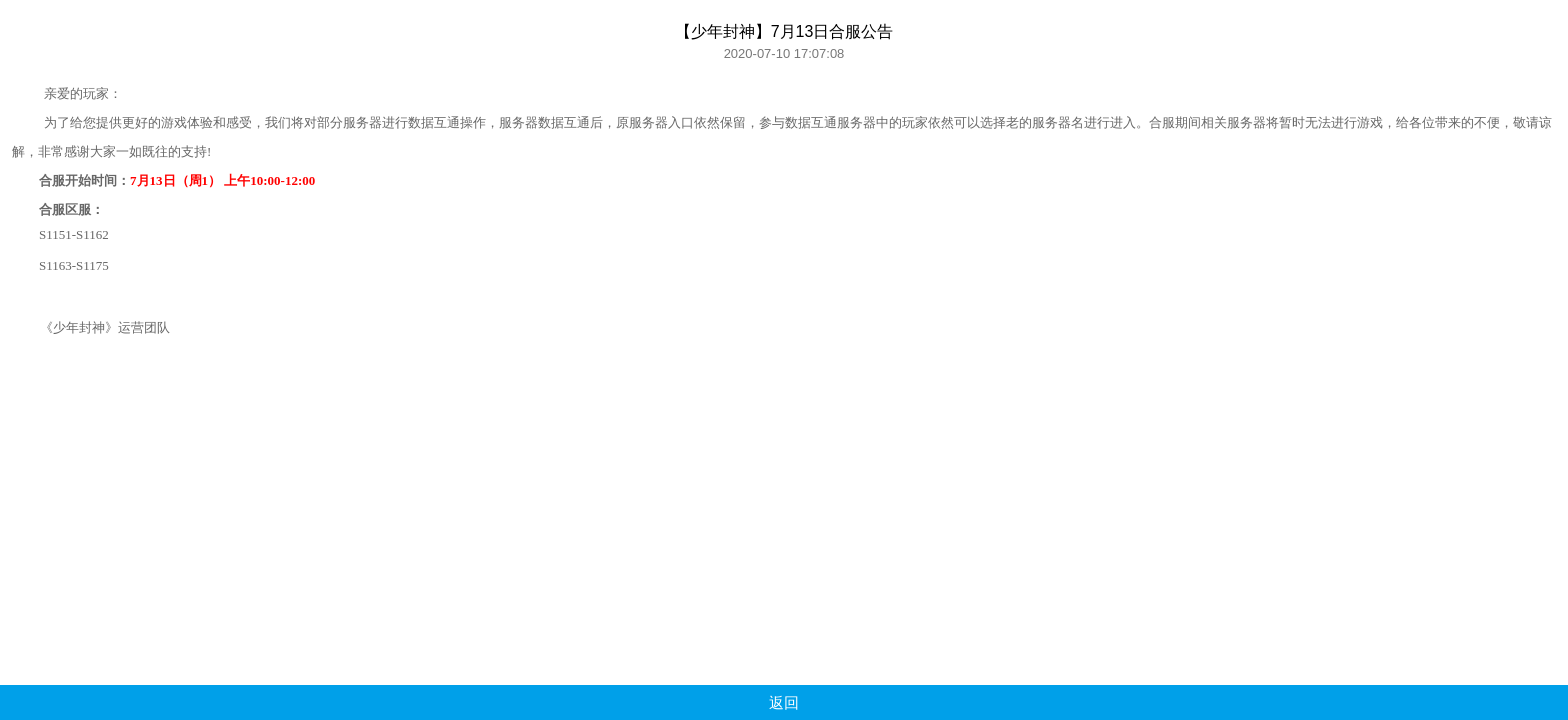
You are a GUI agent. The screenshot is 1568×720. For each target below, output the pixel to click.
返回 (784, 702)
